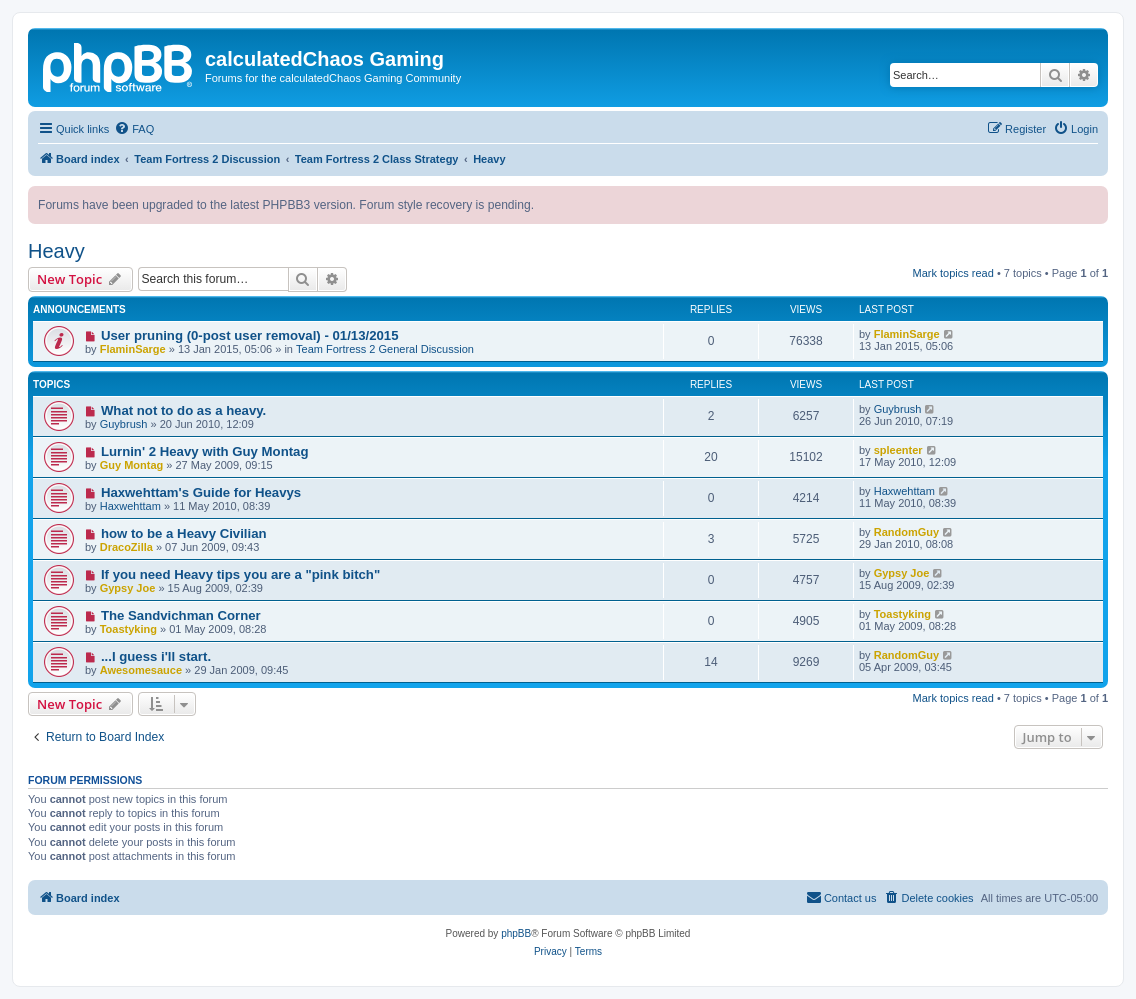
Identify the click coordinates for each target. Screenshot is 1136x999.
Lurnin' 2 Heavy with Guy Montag (205, 451)
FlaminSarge (133, 349)
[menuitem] (134, 129)
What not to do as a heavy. (183, 410)
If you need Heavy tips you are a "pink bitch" (240, 574)
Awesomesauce (141, 670)
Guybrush (124, 424)
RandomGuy (906, 532)
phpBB (516, 933)
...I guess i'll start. (156, 656)
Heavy (56, 251)
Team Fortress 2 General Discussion (385, 349)
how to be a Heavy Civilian (184, 533)
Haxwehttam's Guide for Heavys (201, 492)
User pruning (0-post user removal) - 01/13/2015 (250, 335)
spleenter (898, 450)
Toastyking (128, 629)
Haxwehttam (130, 506)
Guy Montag (132, 465)
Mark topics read (953, 273)
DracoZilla (126, 547)
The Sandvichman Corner (181, 615)
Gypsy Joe (128, 588)
